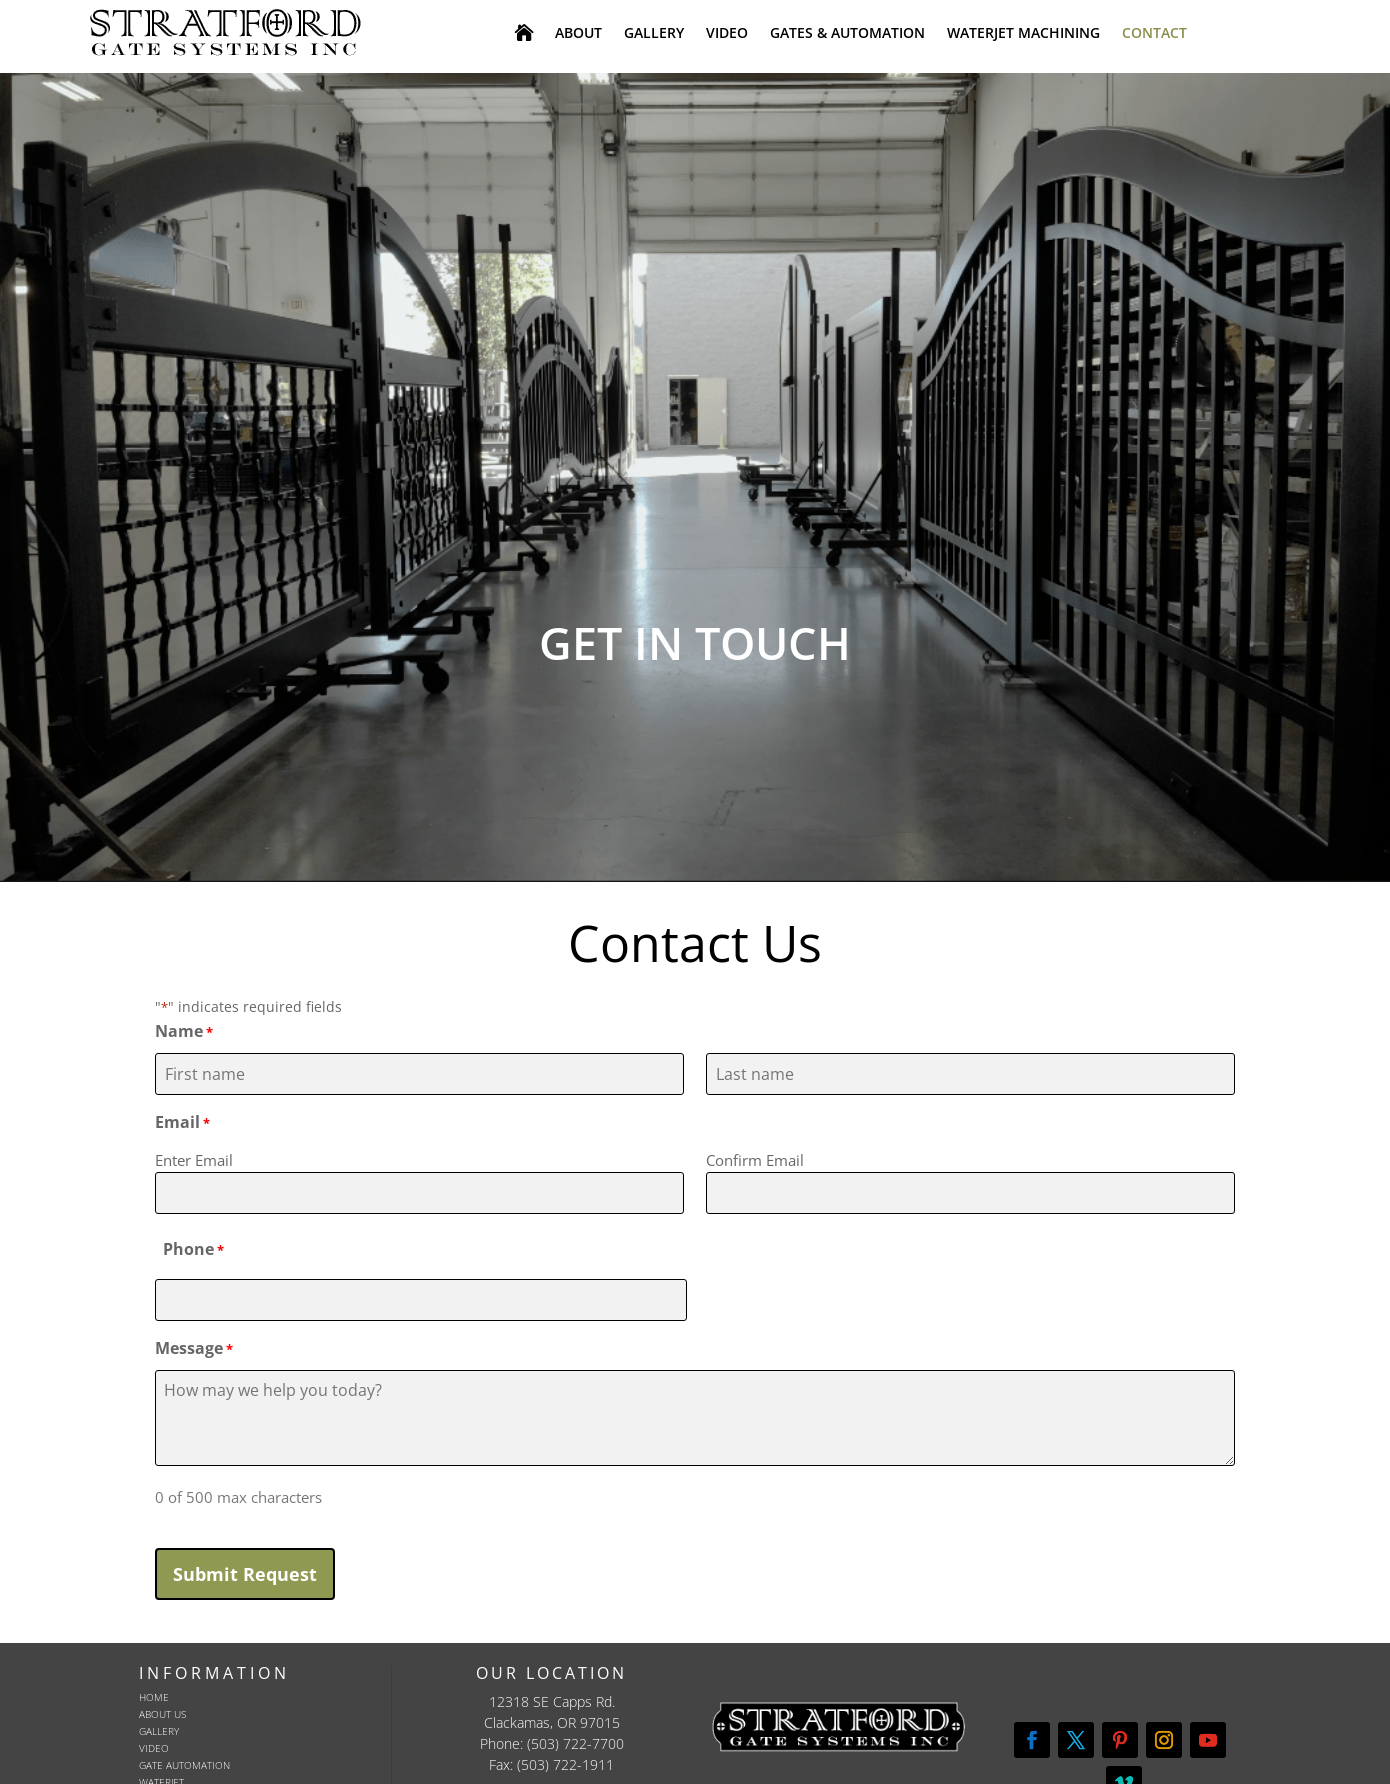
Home (154, 1697)
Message (194, 1349)
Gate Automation (184, 1765)
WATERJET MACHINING (1023, 34)
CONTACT (1154, 34)
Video (154, 1748)
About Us (162, 1714)
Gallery (159, 1731)
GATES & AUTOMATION (847, 34)
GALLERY (654, 34)
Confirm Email (755, 1160)
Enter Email (194, 1160)
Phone (193, 1250)
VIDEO (727, 34)
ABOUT (578, 34)
